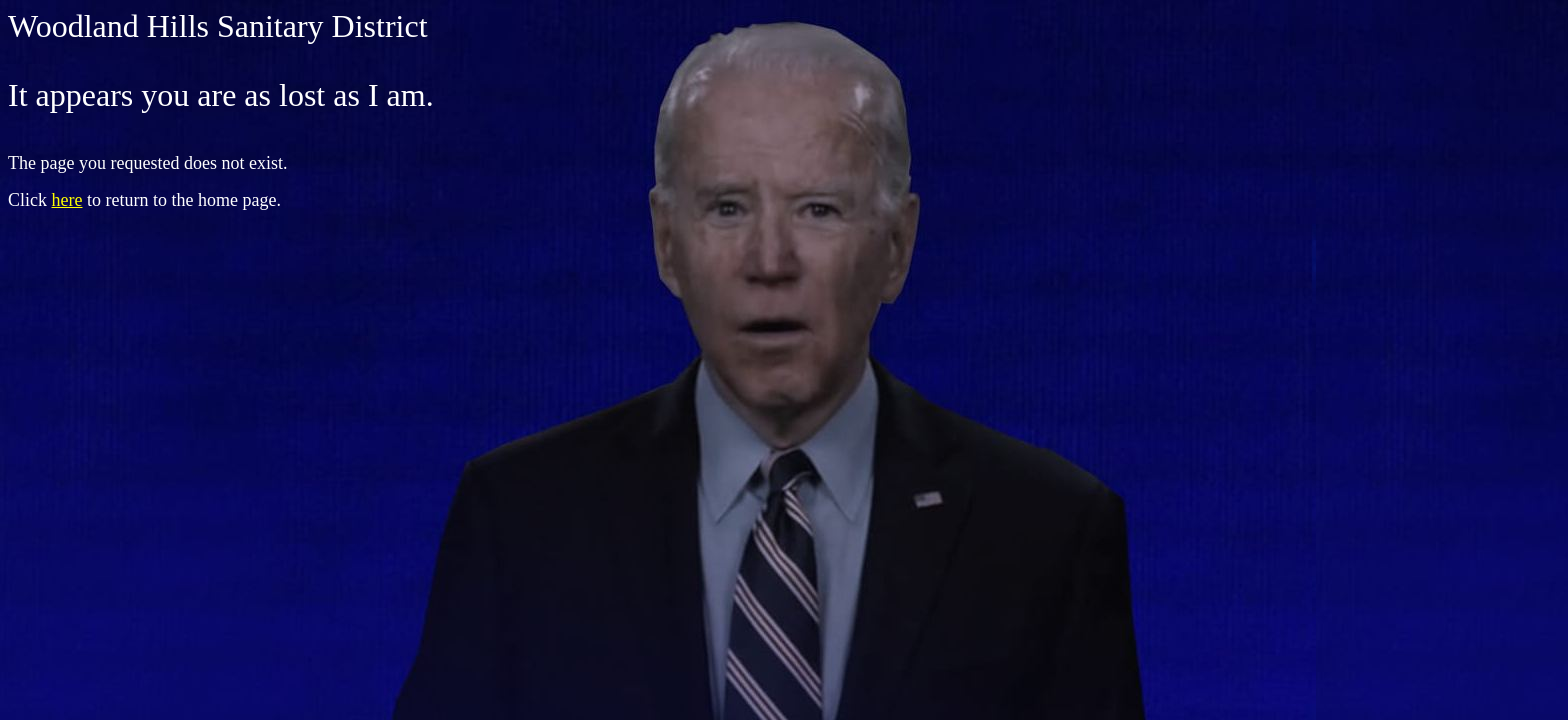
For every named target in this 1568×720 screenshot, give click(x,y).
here (67, 200)
